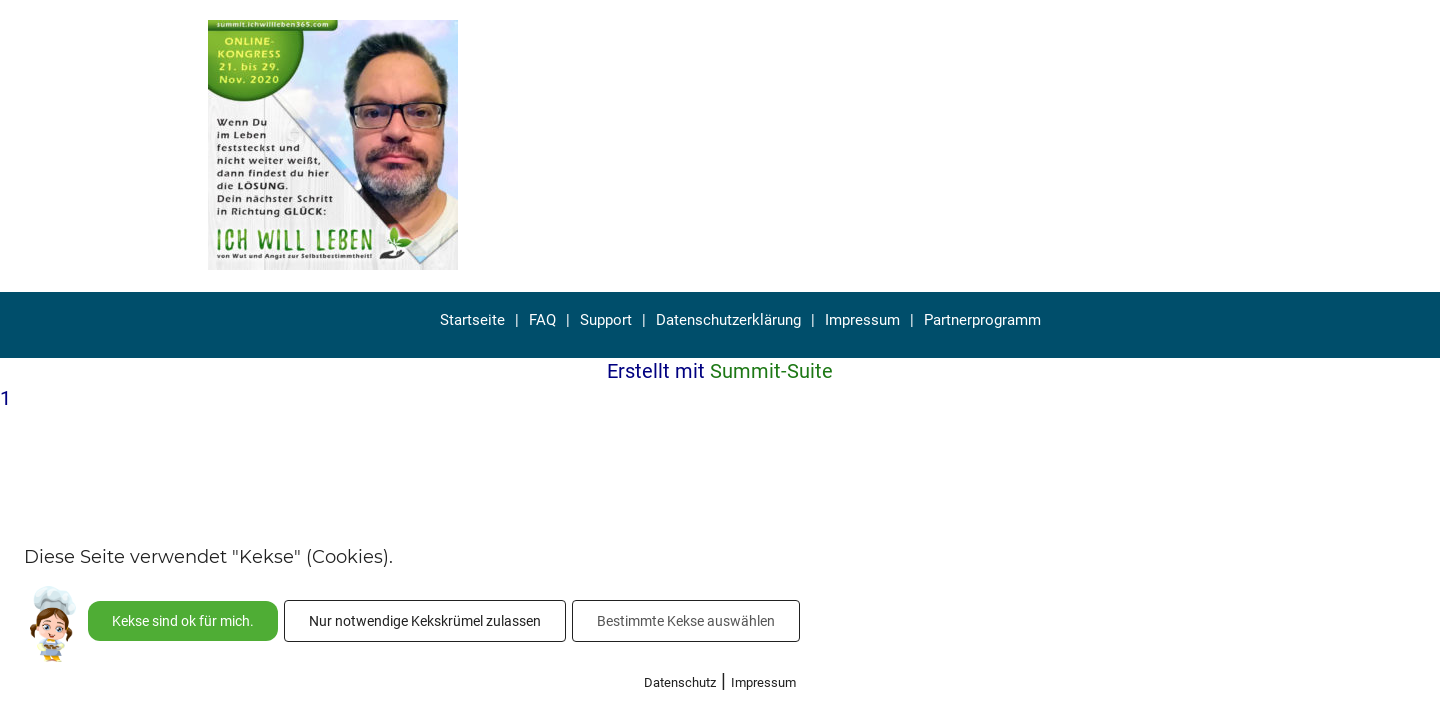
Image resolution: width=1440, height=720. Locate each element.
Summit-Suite (771, 371)
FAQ (542, 320)
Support (606, 320)
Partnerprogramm (982, 320)
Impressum (862, 320)
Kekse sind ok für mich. (183, 621)
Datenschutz (680, 682)
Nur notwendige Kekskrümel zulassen (425, 621)
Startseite (472, 320)
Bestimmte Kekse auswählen (686, 621)
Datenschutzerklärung (728, 320)
